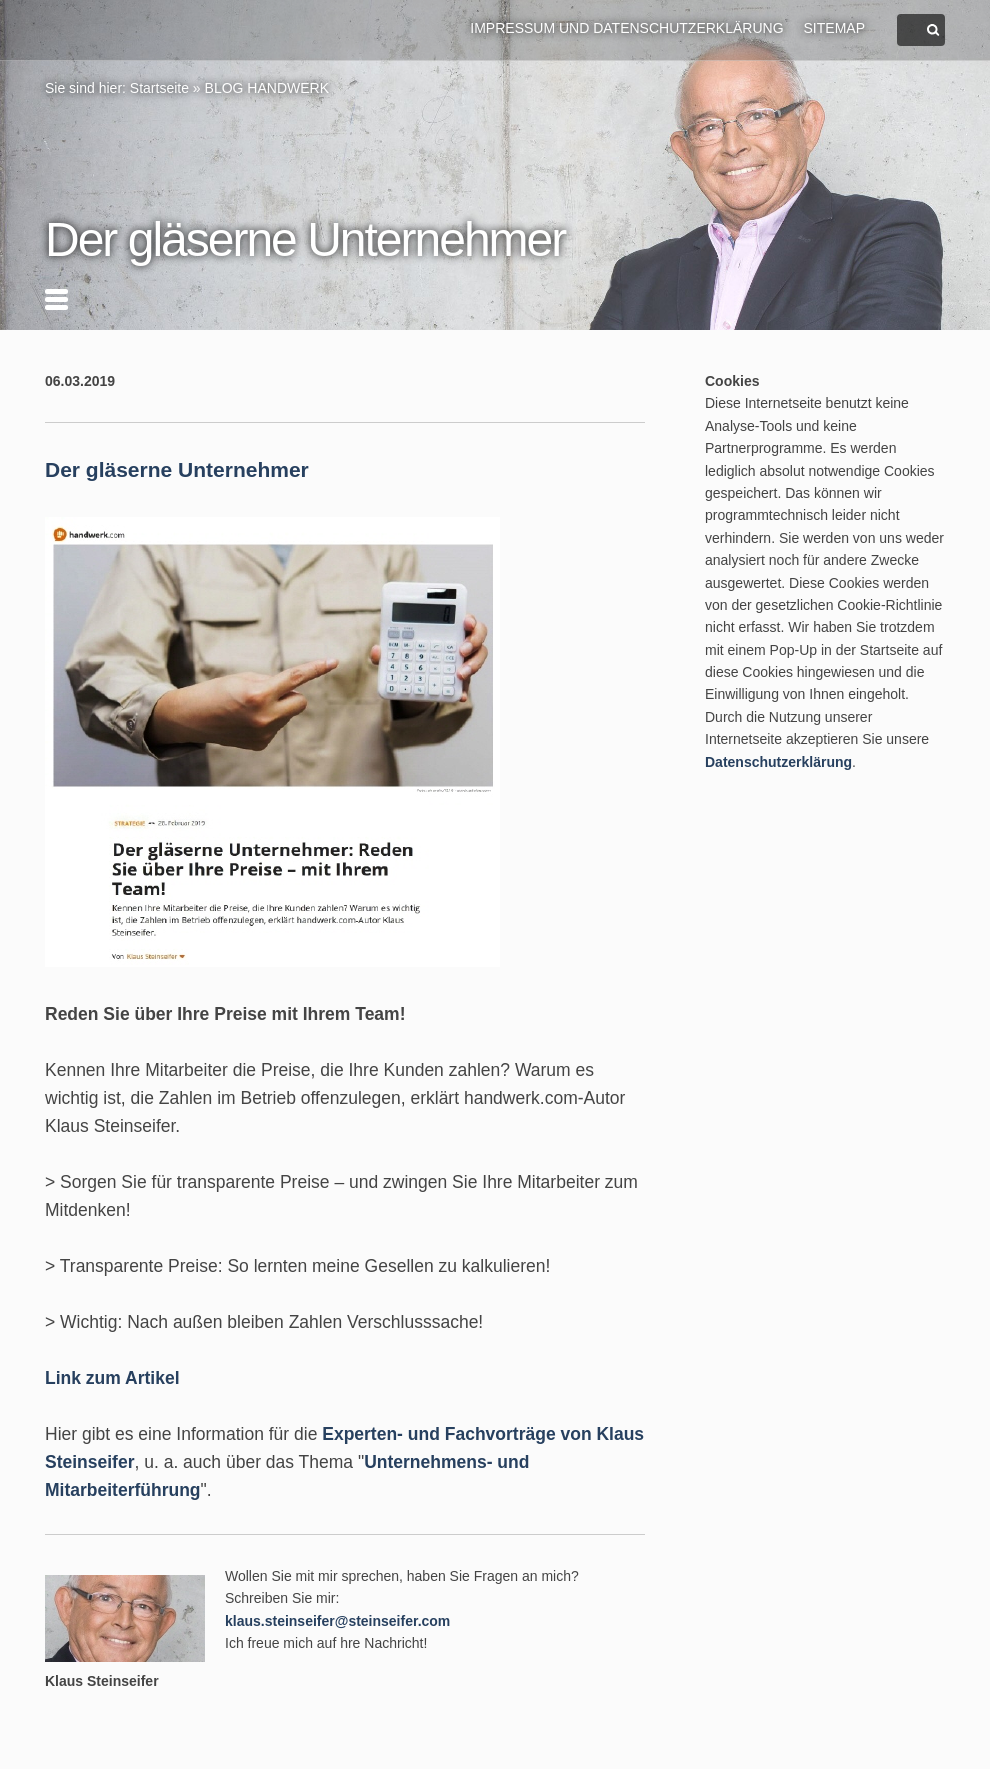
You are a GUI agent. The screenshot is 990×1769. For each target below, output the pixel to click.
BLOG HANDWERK (267, 88)
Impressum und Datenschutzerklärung (626, 28)
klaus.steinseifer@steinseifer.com (337, 1621)
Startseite (159, 88)
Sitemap (834, 28)
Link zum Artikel (112, 1378)
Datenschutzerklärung (778, 762)
